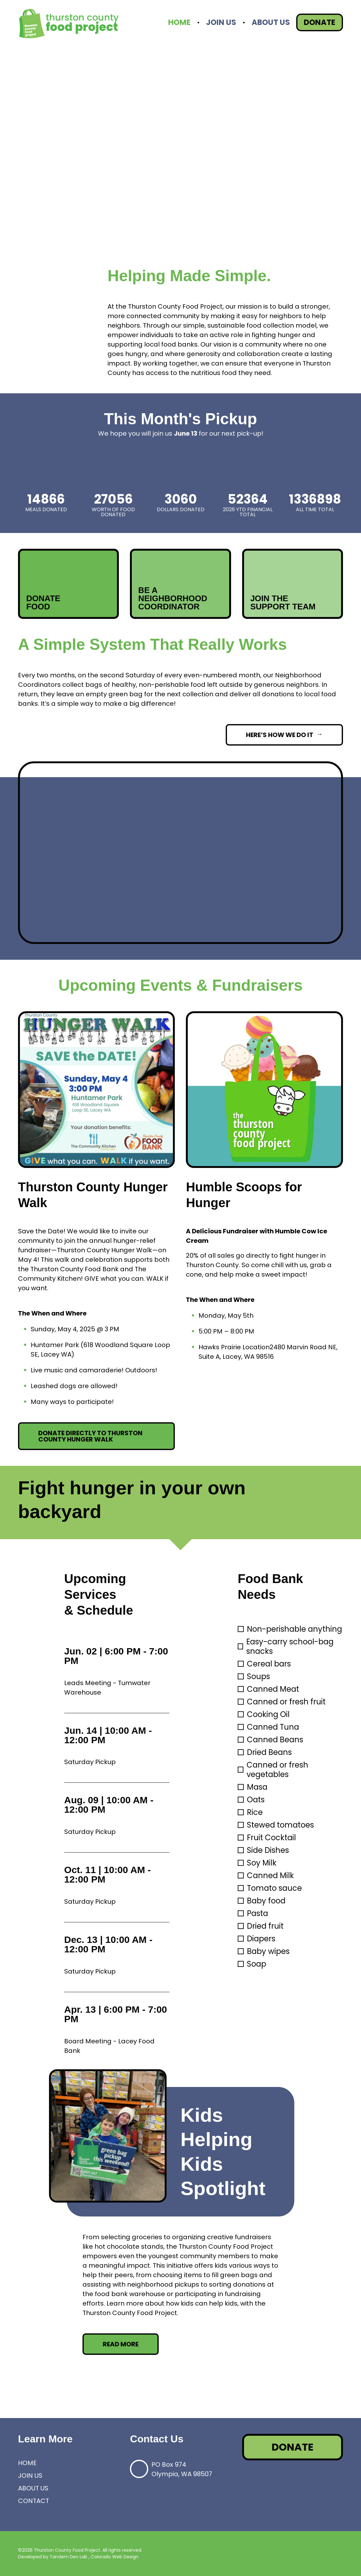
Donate (319, 22)
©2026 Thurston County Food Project (59, 2550)
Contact (33, 2500)
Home (179, 22)
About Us (271, 22)
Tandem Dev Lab (68, 2557)
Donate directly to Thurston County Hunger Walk (90, 1436)
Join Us (221, 22)
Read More (120, 2344)
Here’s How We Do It (279, 734)
